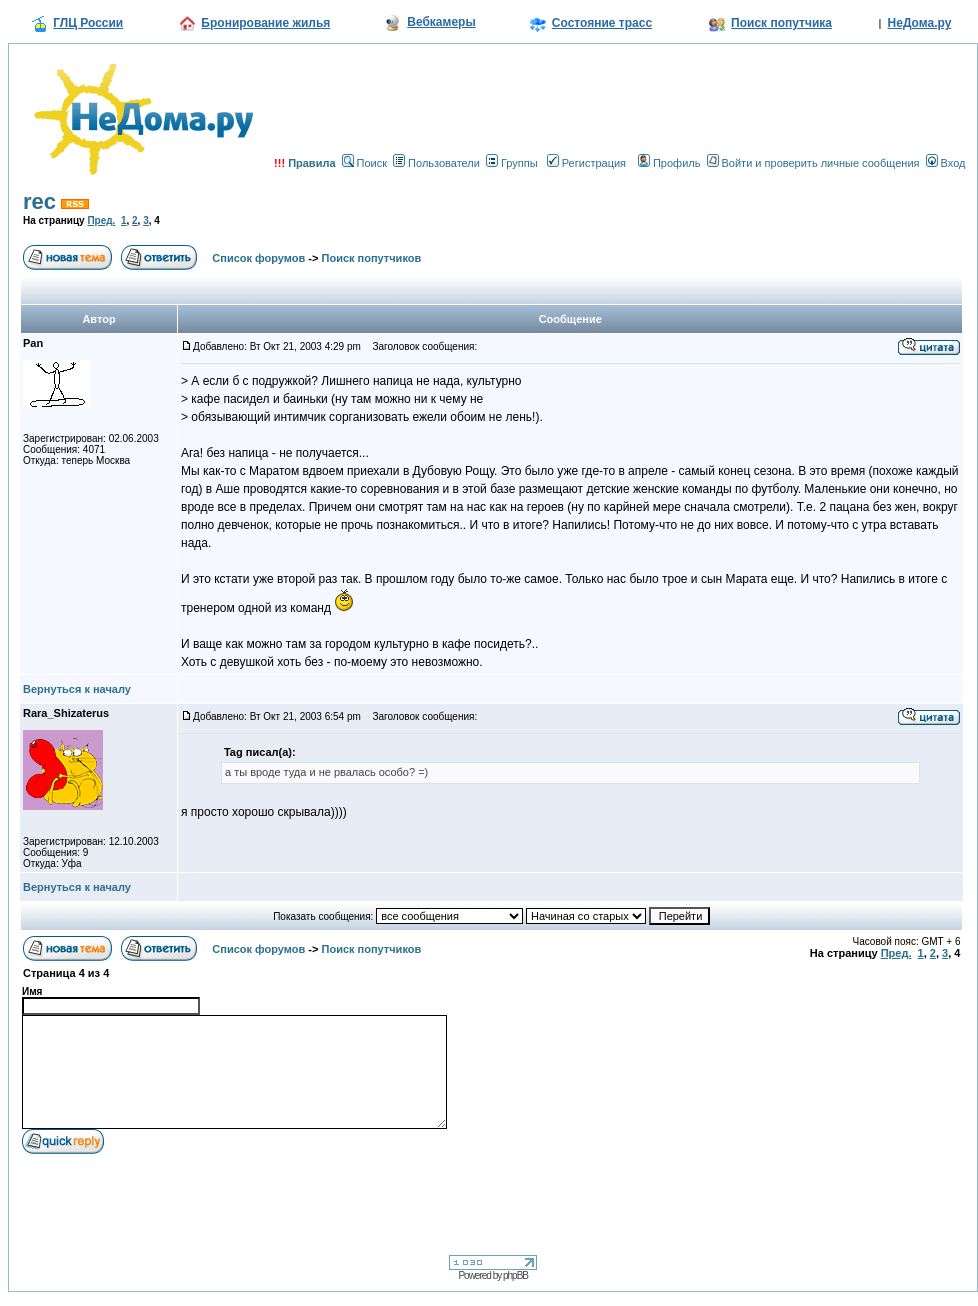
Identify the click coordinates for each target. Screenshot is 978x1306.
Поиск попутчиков (372, 258)
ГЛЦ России (88, 23)
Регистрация (586, 163)
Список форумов (258, 258)
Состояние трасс (602, 23)
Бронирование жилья (265, 23)
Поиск (364, 163)
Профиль (669, 163)
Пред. (101, 220)
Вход (946, 163)
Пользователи (436, 163)
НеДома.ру (920, 23)
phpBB (515, 1275)
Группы (512, 163)
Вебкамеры (441, 22)
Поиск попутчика (781, 23)
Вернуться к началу (77, 689)
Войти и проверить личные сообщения (813, 163)
